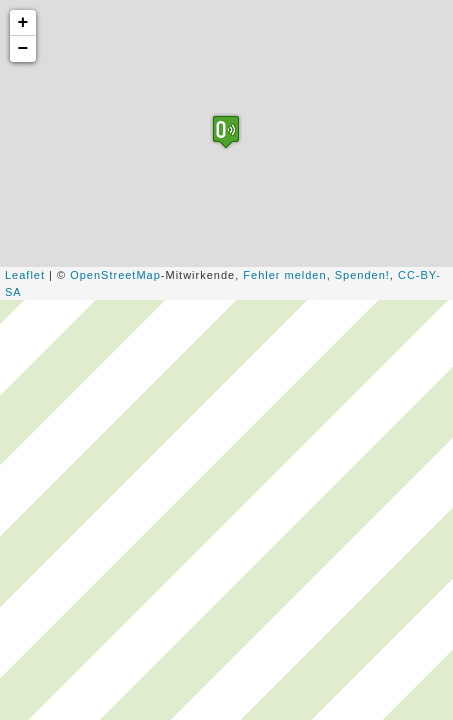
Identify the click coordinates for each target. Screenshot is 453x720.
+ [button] (24, 23)
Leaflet (25, 275)
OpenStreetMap (115, 275)
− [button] (24, 49)
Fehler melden (284, 275)
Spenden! (362, 275)
